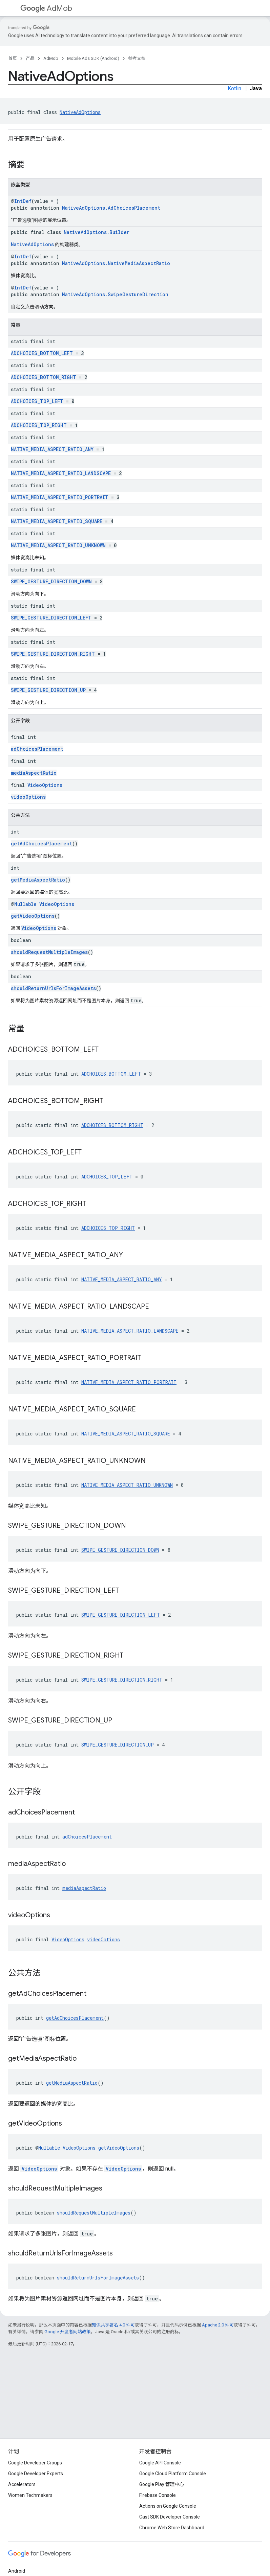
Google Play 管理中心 (161, 2484)
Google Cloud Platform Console (172, 2473)
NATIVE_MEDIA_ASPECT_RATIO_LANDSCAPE (61, 473)
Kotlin (234, 88)
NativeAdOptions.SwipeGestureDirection (115, 294)
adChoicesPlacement (37, 749)
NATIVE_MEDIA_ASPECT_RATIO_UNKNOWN (58, 545)
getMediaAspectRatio (38, 879)
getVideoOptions (33, 916)
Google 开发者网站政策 (67, 2331)
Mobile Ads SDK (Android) (93, 58)
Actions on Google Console (167, 2506)
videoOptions (28, 797)
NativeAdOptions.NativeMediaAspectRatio (116, 263)
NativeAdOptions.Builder (96, 232)
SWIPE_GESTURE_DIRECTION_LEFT (51, 617)
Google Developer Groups (35, 2462)
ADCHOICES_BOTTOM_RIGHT (43, 377)
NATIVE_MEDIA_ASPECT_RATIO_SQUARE (56, 521)
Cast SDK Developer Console (169, 2517)
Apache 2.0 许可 (218, 2324)
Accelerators (22, 2484)
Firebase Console (157, 2495)
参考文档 (137, 58)
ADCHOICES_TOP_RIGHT (39, 425)
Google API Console (160, 2462)
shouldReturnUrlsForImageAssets (53, 988)
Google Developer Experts (35, 2473)
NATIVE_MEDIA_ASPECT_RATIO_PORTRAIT (59, 497)
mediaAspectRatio (34, 773)
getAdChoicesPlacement (41, 843)
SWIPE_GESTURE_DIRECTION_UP (48, 690)
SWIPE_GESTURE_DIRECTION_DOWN (51, 581)
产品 (30, 58)
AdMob (46, 8)
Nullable (25, 904)
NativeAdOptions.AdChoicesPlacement (111, 208)
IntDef (23, 201)
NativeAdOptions (80, 112)
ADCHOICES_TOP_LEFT (37, 401)
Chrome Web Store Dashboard (171, 2527)
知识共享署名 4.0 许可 (113, 2324)
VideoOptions (44, 785)
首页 (12, 58)
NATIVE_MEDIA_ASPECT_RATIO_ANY (52, 449)
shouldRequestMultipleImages (49, 952)
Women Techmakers (30, 2495)
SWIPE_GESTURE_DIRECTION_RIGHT (53, 654)
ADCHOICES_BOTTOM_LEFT (42, 353)
